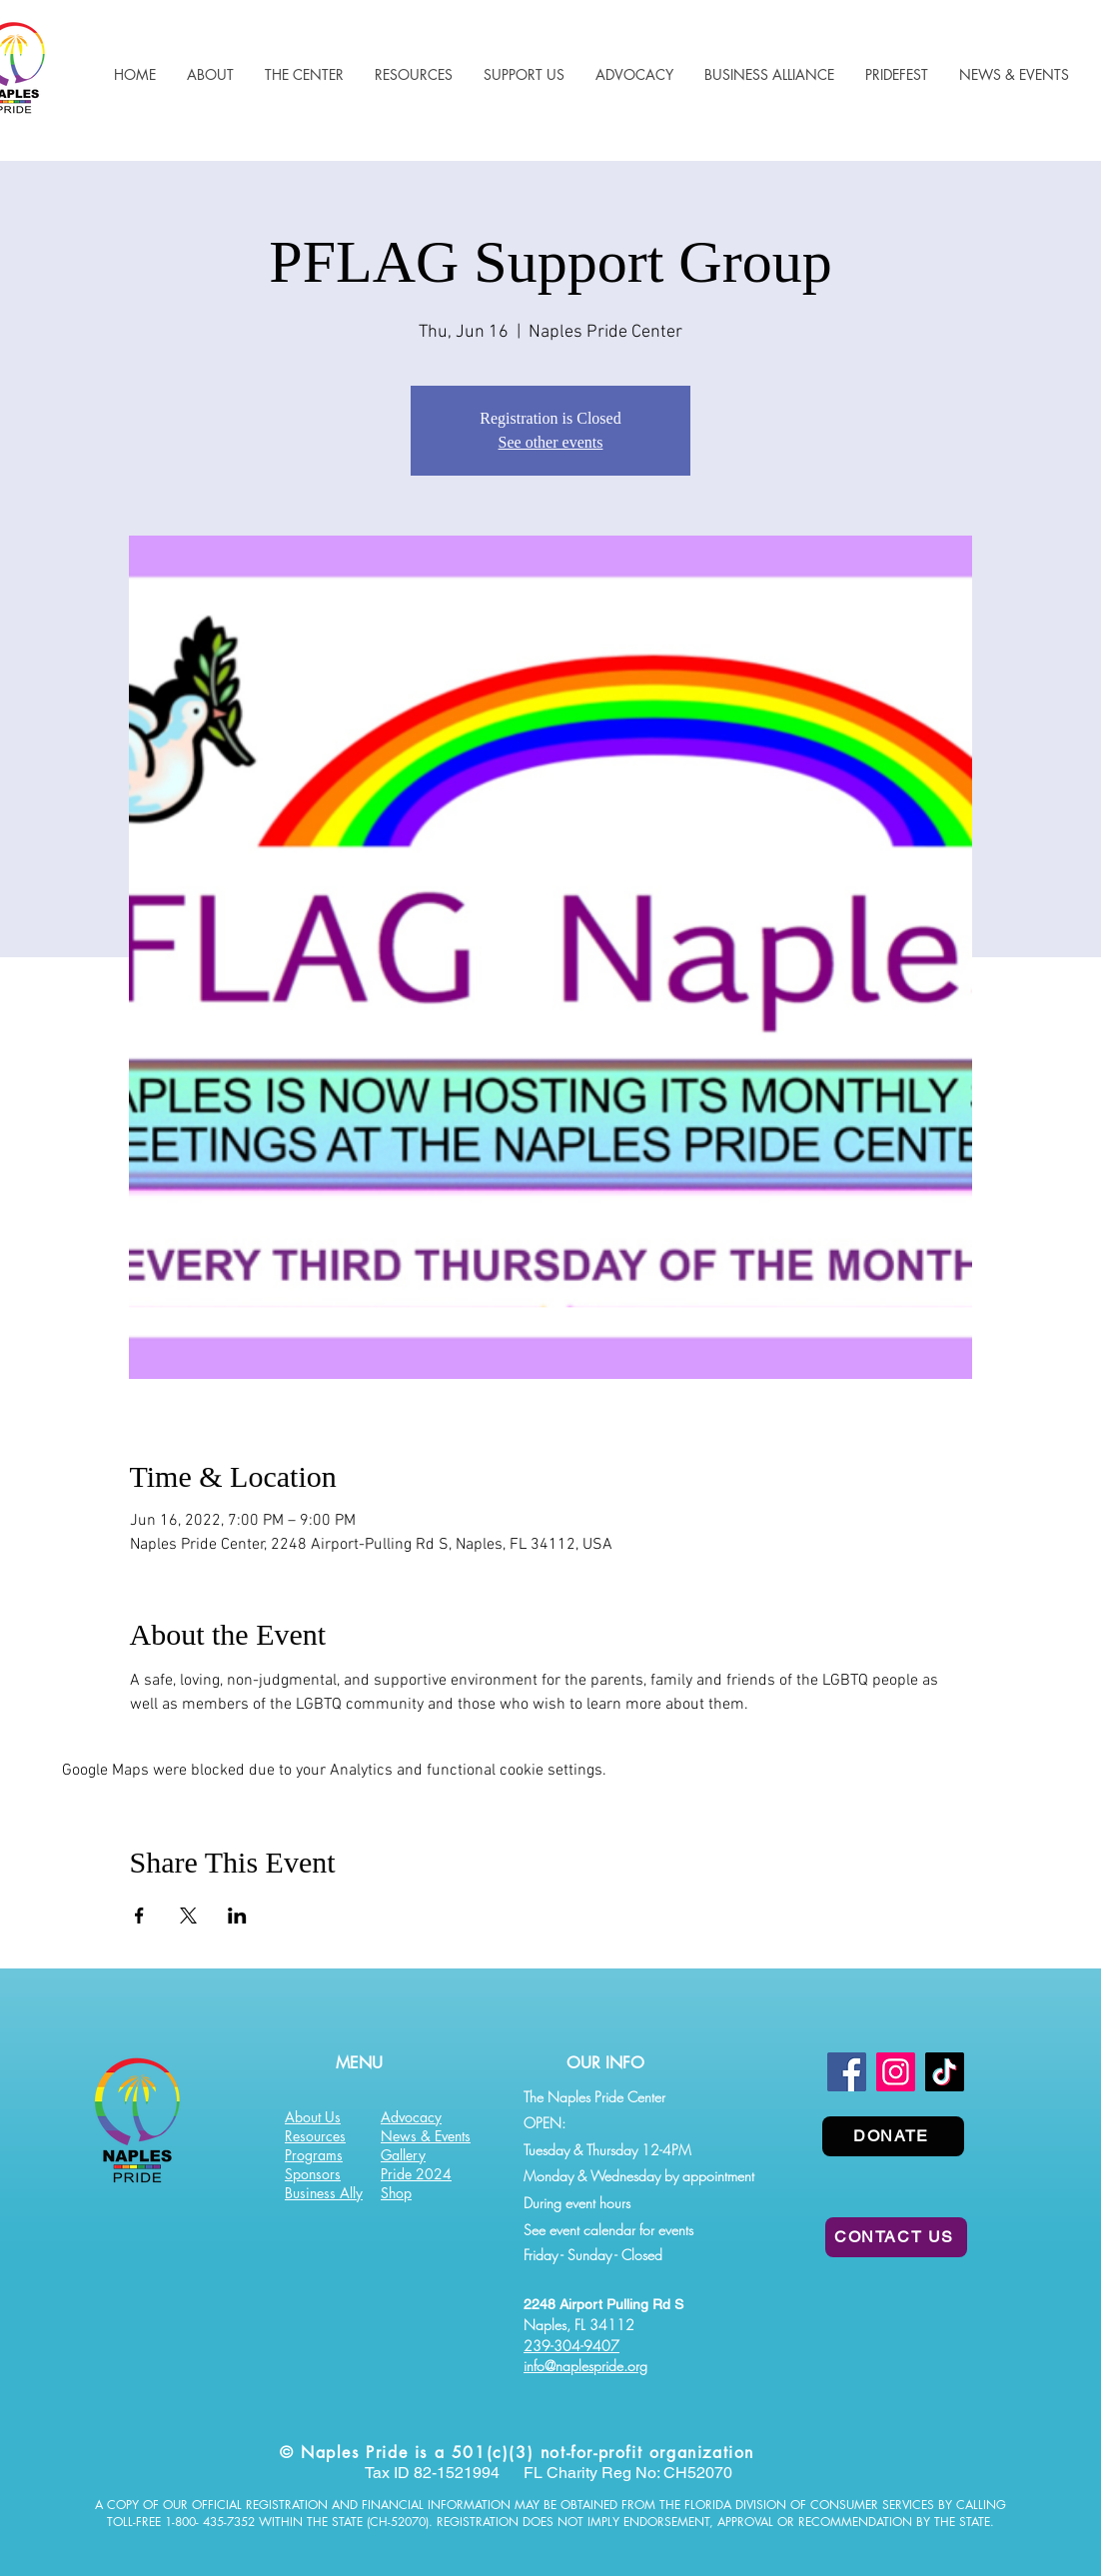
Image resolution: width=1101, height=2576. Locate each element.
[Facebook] (846, 2071)
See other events (551, 442)
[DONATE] (893, 2136)
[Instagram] (895, 2071)
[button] (413, 74)
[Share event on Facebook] (139, 1916)
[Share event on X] (188, 1916)
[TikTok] (944, 2071)
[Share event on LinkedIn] (237, 1916)
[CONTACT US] (896, 2237)
